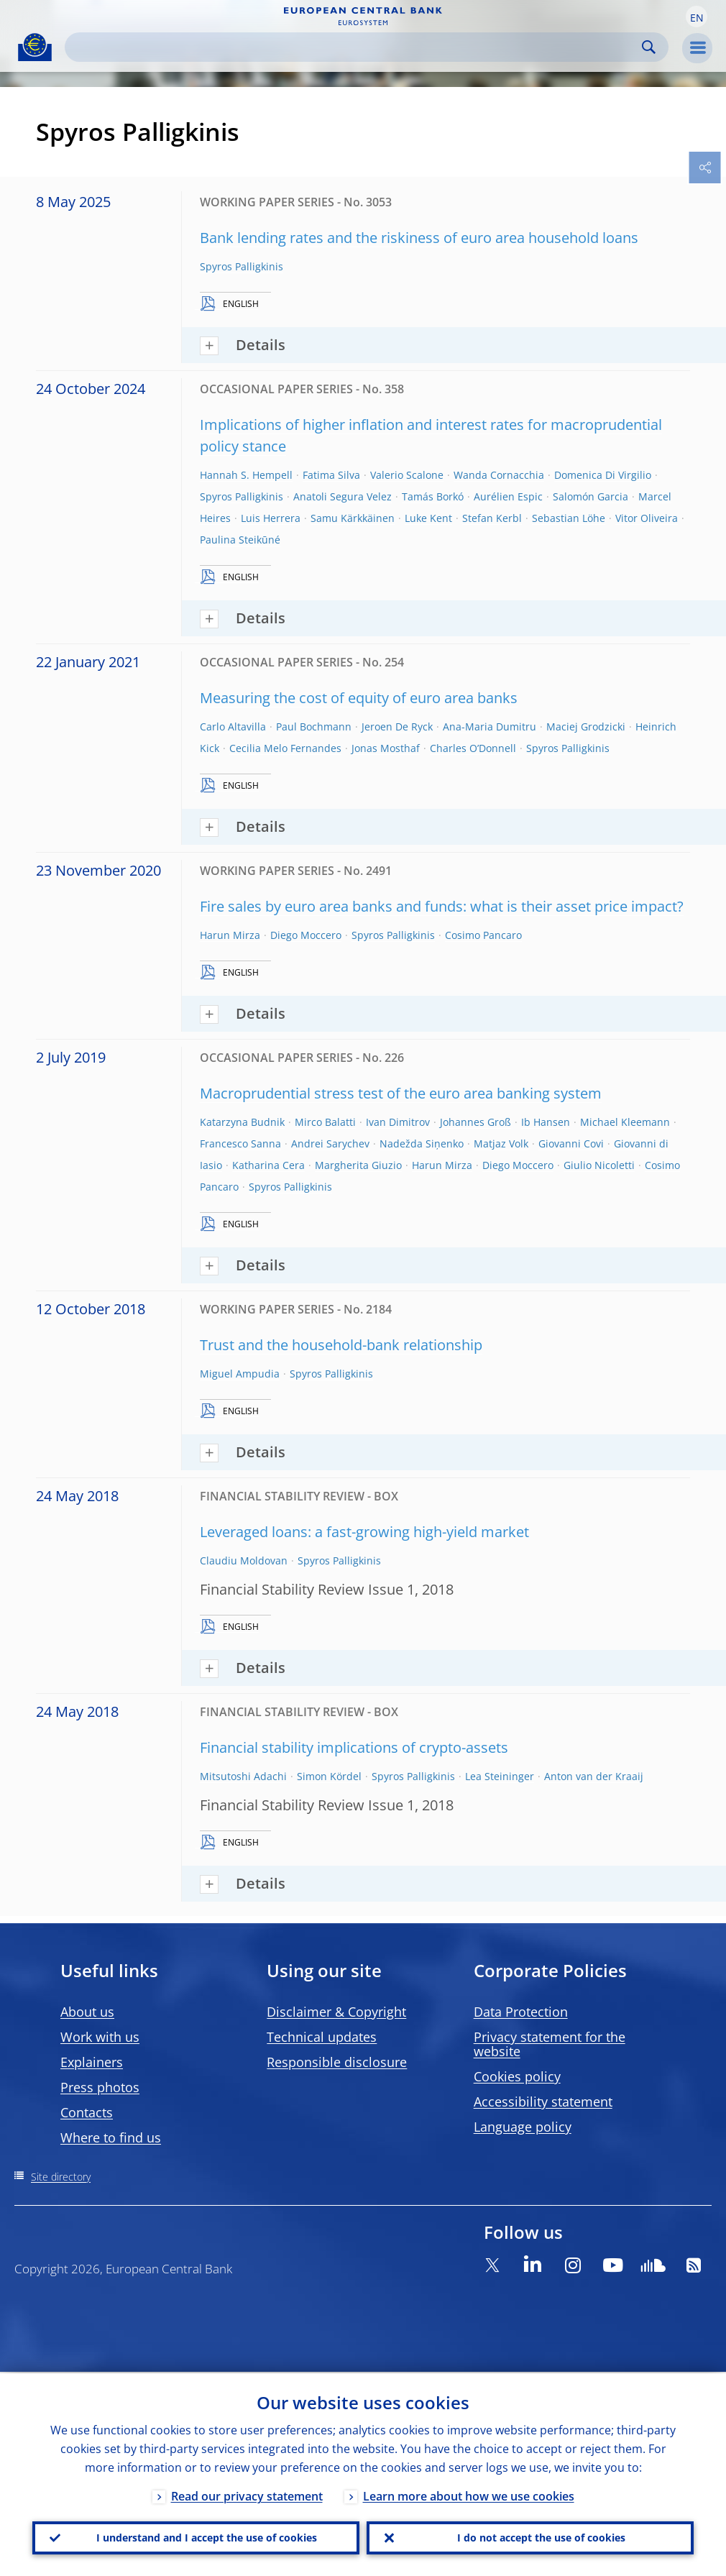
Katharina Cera (268, 1165)
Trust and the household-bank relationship (341, 1345)
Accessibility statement (543, 2101)
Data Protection (521, 2011)
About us (87, 2011)
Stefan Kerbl (492, 518)
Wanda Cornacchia (499, 475)
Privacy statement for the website (549, 2044)
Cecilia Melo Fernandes (285, 748)
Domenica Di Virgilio (602, 475)
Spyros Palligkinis (241, 266)
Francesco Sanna (240, 1143)
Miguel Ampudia (240, 1373)
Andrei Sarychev (330, 1143)
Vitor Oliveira (646, 518)
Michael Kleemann (625, 1122)
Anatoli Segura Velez (342, 496)
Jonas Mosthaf (385, 748)
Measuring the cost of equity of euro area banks (359, 697)
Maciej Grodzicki (585, 726)
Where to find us (110, 2137)
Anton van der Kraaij (593, 1776)
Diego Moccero (305, 935)
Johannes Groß (475, 1122)
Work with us (99, 2036)
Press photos (99, 2087)
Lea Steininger (499, 1776)
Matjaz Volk (501, 1143)
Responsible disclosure (337, 2062)
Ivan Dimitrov (398, 1122)
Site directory (61, 2176)
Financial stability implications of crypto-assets (354, 1747)
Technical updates (322, 2036)
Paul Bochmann (313, 726)
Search (649, 47)
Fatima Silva (331, 475)
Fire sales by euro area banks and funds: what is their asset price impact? (442, 906)
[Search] (355, 47)
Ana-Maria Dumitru (489, 726)
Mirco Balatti (325, 1122)
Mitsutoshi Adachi (243, 1776)
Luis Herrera (270, 518)
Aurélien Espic (508, 496)
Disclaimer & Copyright (336, 2011)
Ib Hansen (545, 1122)
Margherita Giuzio (358, 1165)
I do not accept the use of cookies (541, 2537)
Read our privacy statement (247, 2495)
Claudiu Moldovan (244, 1560)
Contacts (86, 2112)
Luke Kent (428, 518)
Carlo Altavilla (233, 726)
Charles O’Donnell (473, 748)
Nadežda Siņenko (422, 1143)
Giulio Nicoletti (599, 1165)
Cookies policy (517, 2076)
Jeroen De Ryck (397, 726)
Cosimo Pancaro (483, 935)
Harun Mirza (230, 935)
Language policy (522, 2126)
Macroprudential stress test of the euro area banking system (401, 1093)
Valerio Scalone (407, 475)
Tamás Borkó (433, 496)
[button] (696, 16)
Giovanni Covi (571, 1143)
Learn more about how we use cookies (468, 2495)
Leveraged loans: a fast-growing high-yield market (364, 1531)
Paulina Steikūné (240, 539)
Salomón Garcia (590, 496)
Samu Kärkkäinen (353, 518)
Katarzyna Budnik (242, 1122)
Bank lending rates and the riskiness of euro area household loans (419, 237)
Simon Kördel (329, 1776)
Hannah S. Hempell (246, 475)
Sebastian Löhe (568, 518)
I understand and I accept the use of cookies (206, 2537)
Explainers (91, 2062)
